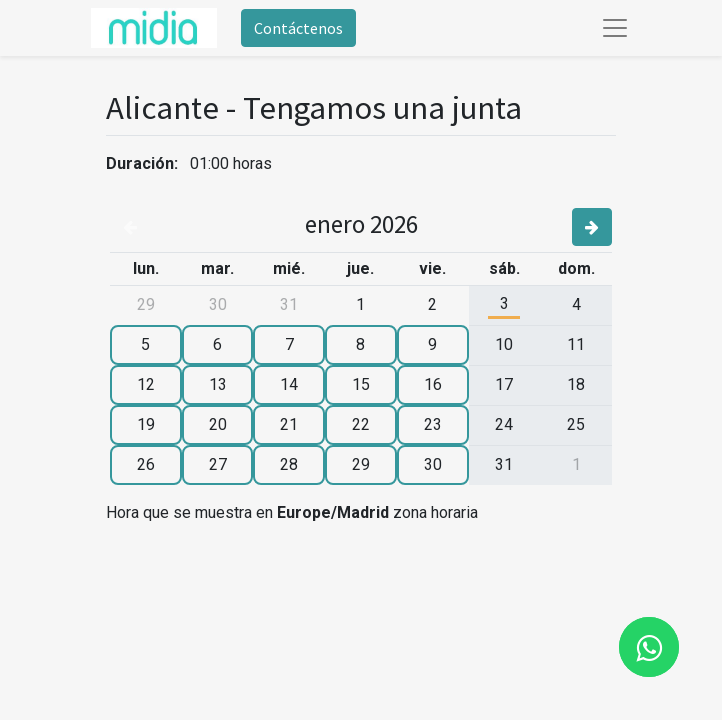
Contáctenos (298, 28)
